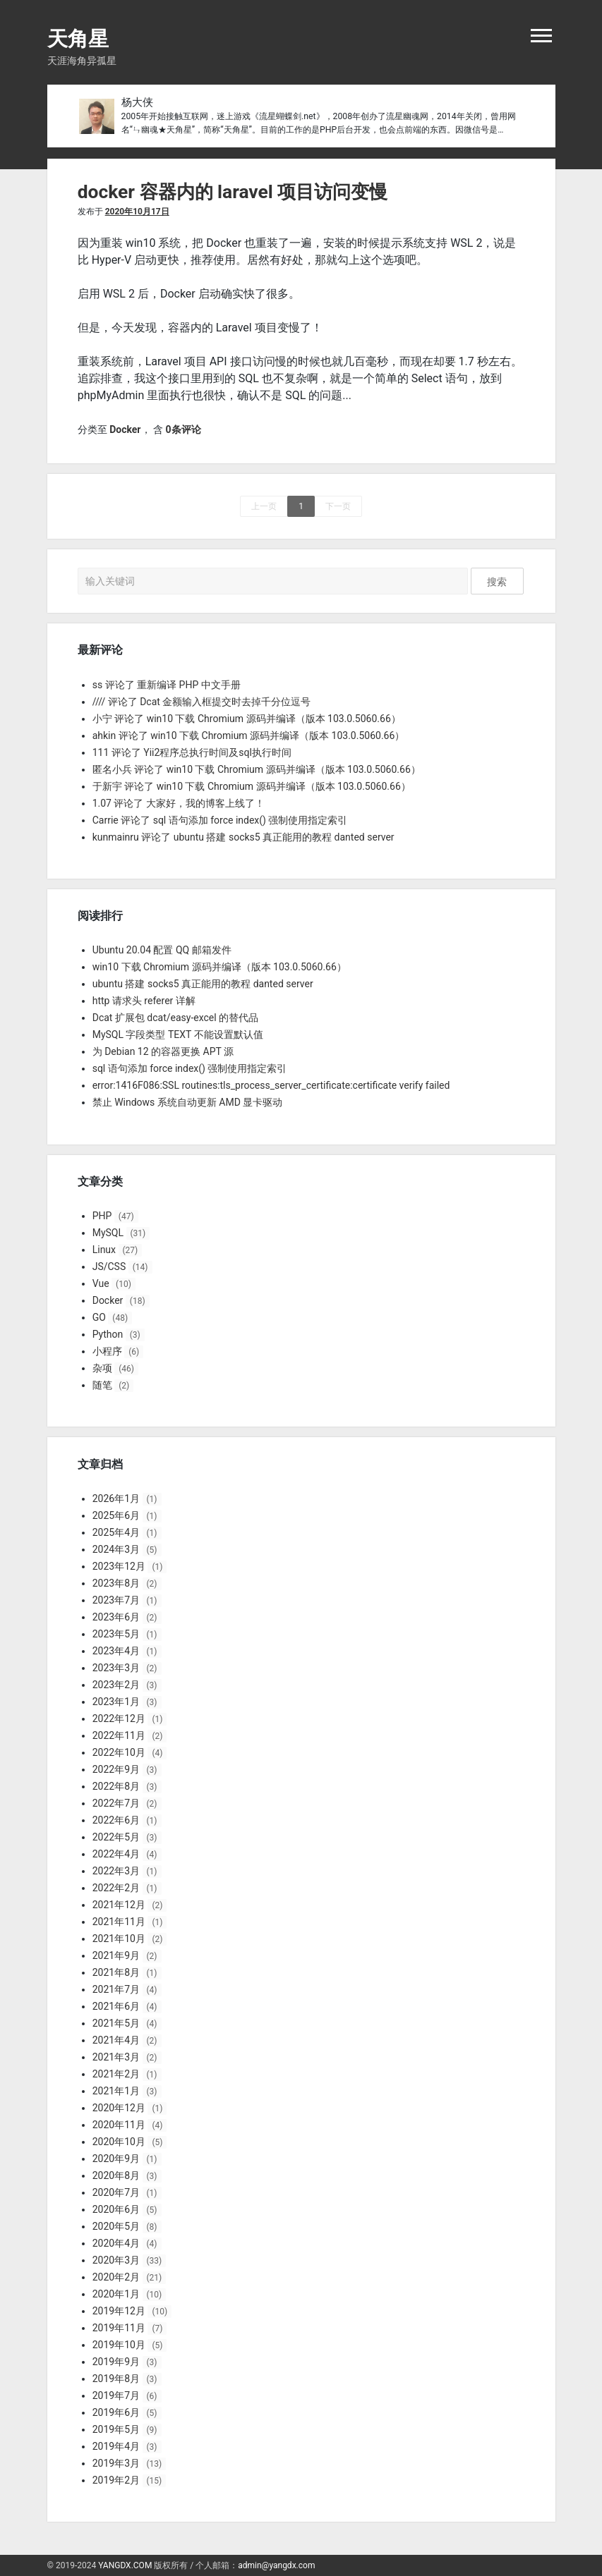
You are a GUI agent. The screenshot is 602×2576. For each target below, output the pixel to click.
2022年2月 (116, 1887)
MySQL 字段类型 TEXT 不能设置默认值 (177, 1034)
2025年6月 (116, 1515)
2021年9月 (116, 1955)
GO (99, 1317)
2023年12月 (118, 1566)
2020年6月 (116, 2209)
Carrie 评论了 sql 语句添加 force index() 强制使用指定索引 (220, 820)
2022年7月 (116, 1803)
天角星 (78, 39)
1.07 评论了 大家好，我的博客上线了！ (178, 803)
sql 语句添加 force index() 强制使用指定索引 (189, 1068)
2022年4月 (116, 1854)
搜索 (497, 581)
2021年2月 (116, 2074)
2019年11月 (118, 2327)
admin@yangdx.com (276, 2565)
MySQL (108, 1232)
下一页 (338, 506)
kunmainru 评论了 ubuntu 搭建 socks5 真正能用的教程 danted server (243, 837)
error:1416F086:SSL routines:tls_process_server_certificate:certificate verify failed (271, 1085)
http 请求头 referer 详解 (143, 1000)
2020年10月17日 (137, 211)
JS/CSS (109, 1266)
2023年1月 (116, 1701)
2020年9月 (116, 2158)
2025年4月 (116, 1532)
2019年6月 (116, 2412)
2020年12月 (118, 2107)
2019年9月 (116, 2361)
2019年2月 (116, 2480)
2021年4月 (116, 2040)
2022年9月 (116, 1769)
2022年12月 (118, 1718)
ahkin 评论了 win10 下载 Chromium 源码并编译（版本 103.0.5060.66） (248, 735)
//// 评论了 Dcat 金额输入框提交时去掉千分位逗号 (201, 701)
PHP (102, 1215)
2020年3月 (116, 2260)
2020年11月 (118, 2124)
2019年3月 (116, 2463)
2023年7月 (116, 1600)
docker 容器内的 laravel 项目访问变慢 (233, 191)
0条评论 (182, 429)
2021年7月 (116, 1989)
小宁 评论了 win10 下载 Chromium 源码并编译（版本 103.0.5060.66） (246, 718)
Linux (104, 1249)
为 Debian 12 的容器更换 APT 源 (163, 1051)
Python (108, 1334)
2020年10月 (118, 2141)
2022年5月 (116, 1837)
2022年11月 (118, 1735)
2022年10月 (118, 1752)
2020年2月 (116, 2277)
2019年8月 (116, 2378)
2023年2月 (116, 1684)
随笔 (102, 1385)
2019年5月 (116, 2429)
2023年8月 (116, 1583)
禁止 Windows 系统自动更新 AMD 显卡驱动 (187, 1102)
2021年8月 (116, 1972)
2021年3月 (116, 2057)
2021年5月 (116, 2023)
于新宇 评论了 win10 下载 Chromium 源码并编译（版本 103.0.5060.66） (251, 786)
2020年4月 (116, 2243)
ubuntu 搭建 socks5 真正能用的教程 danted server (202, 983)
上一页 (264, 506)
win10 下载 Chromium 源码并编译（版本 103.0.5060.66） (219, 966)
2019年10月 (118, 2344)
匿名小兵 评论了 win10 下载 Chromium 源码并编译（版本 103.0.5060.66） (256, 769)
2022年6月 (116, 1820)
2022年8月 (116, 1786)
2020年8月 (116, 2175)
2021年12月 (118, 1904)
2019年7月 (116, 2395)
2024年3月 (116, 1549)
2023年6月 (116, 1617)
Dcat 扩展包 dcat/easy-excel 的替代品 (175, 1017)
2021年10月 (118, 1938)
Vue (100, 1283)
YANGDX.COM (125, 2565)
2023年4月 (116, 1650)
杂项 (102, 1368)
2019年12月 (118, 2310)
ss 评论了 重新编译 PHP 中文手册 (166, 684)
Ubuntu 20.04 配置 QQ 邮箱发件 (161, 950)
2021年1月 (116, 2090)
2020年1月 (116, 2294)
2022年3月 (116, 1870)
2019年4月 (116, 2446)
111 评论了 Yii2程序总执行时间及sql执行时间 (191, 752)
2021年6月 (116, 2006)
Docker (124, 429)
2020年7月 (116, 2192)
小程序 (107, 1351)
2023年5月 (116, 1634)
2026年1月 (116, 1498)
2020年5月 (116, 2226)
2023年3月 (116, 1667)
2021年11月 (118, 1921)
